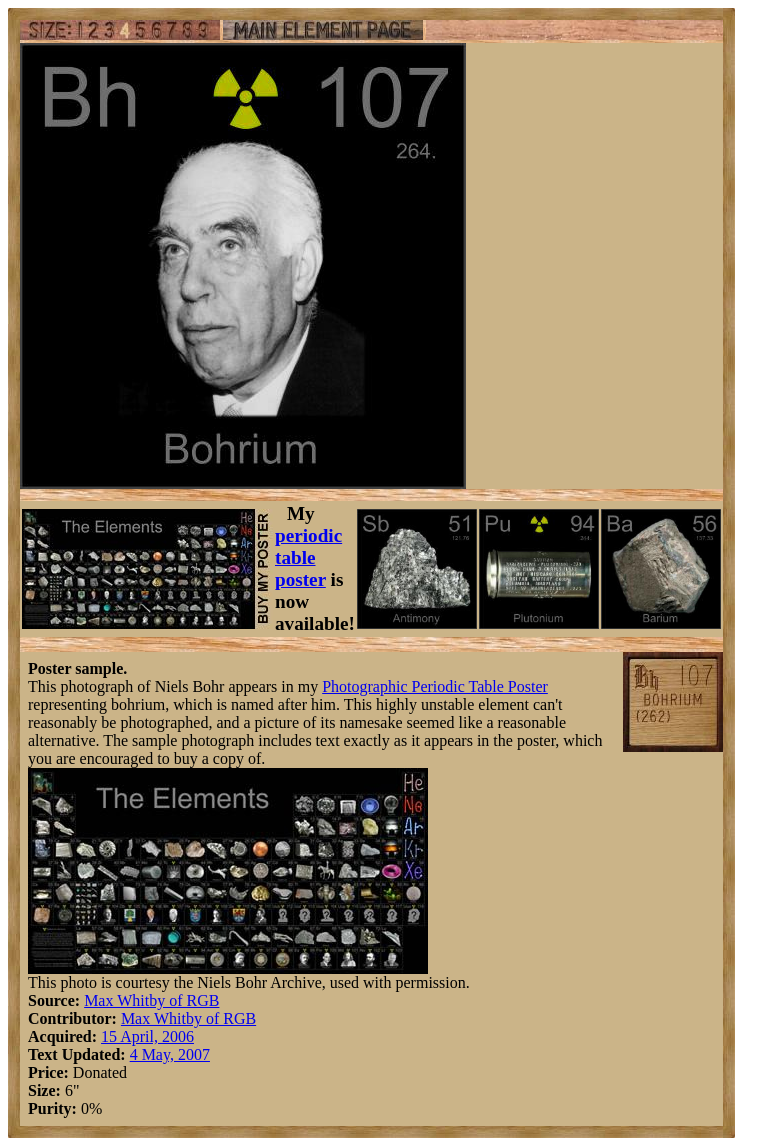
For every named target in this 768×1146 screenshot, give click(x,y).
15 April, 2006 (147, 1036)
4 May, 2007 (170, 1054)
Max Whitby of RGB (151, 1000)
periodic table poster (308, 557)
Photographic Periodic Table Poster (435, 686)
